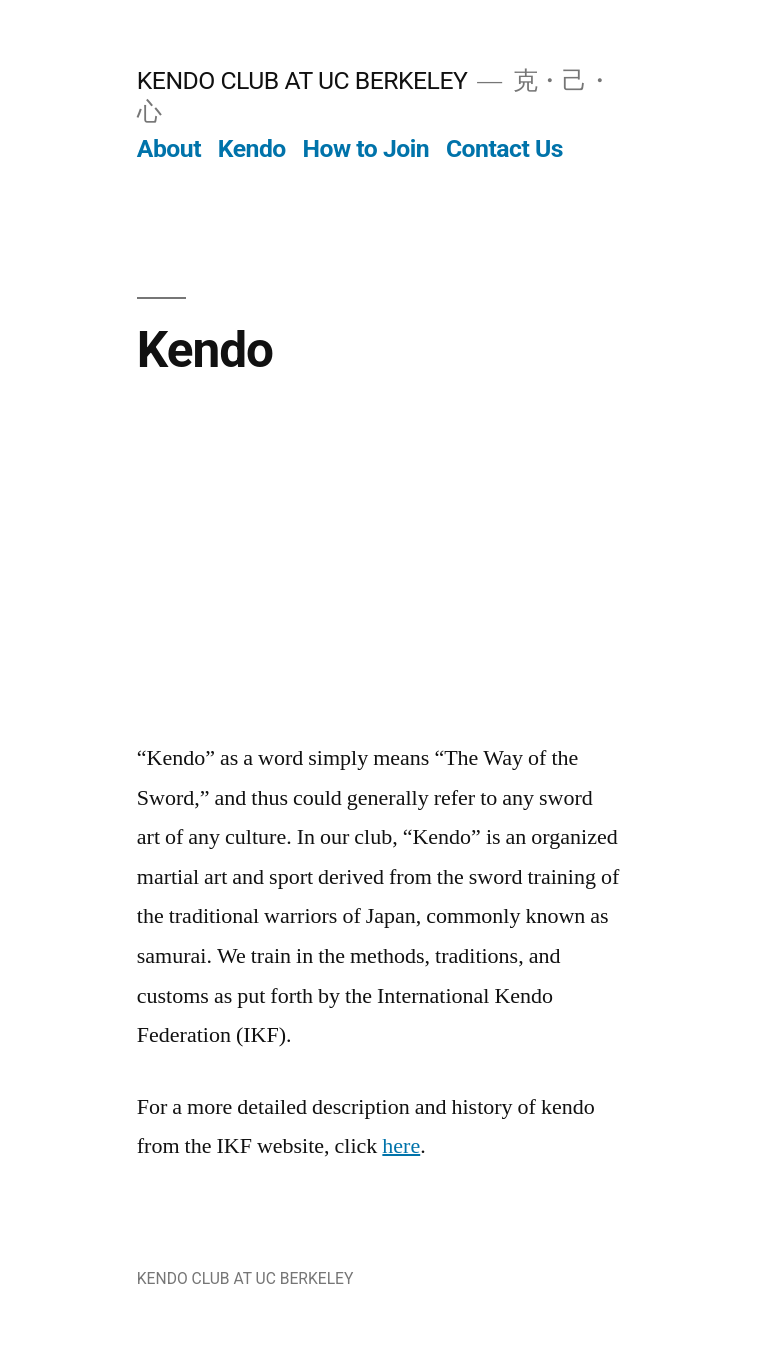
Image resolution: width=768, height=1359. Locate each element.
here (401, 1146)
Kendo (252, 148)
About (169, 148)
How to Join (366, 148)
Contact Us (504, 148)
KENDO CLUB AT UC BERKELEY (302, 80)
